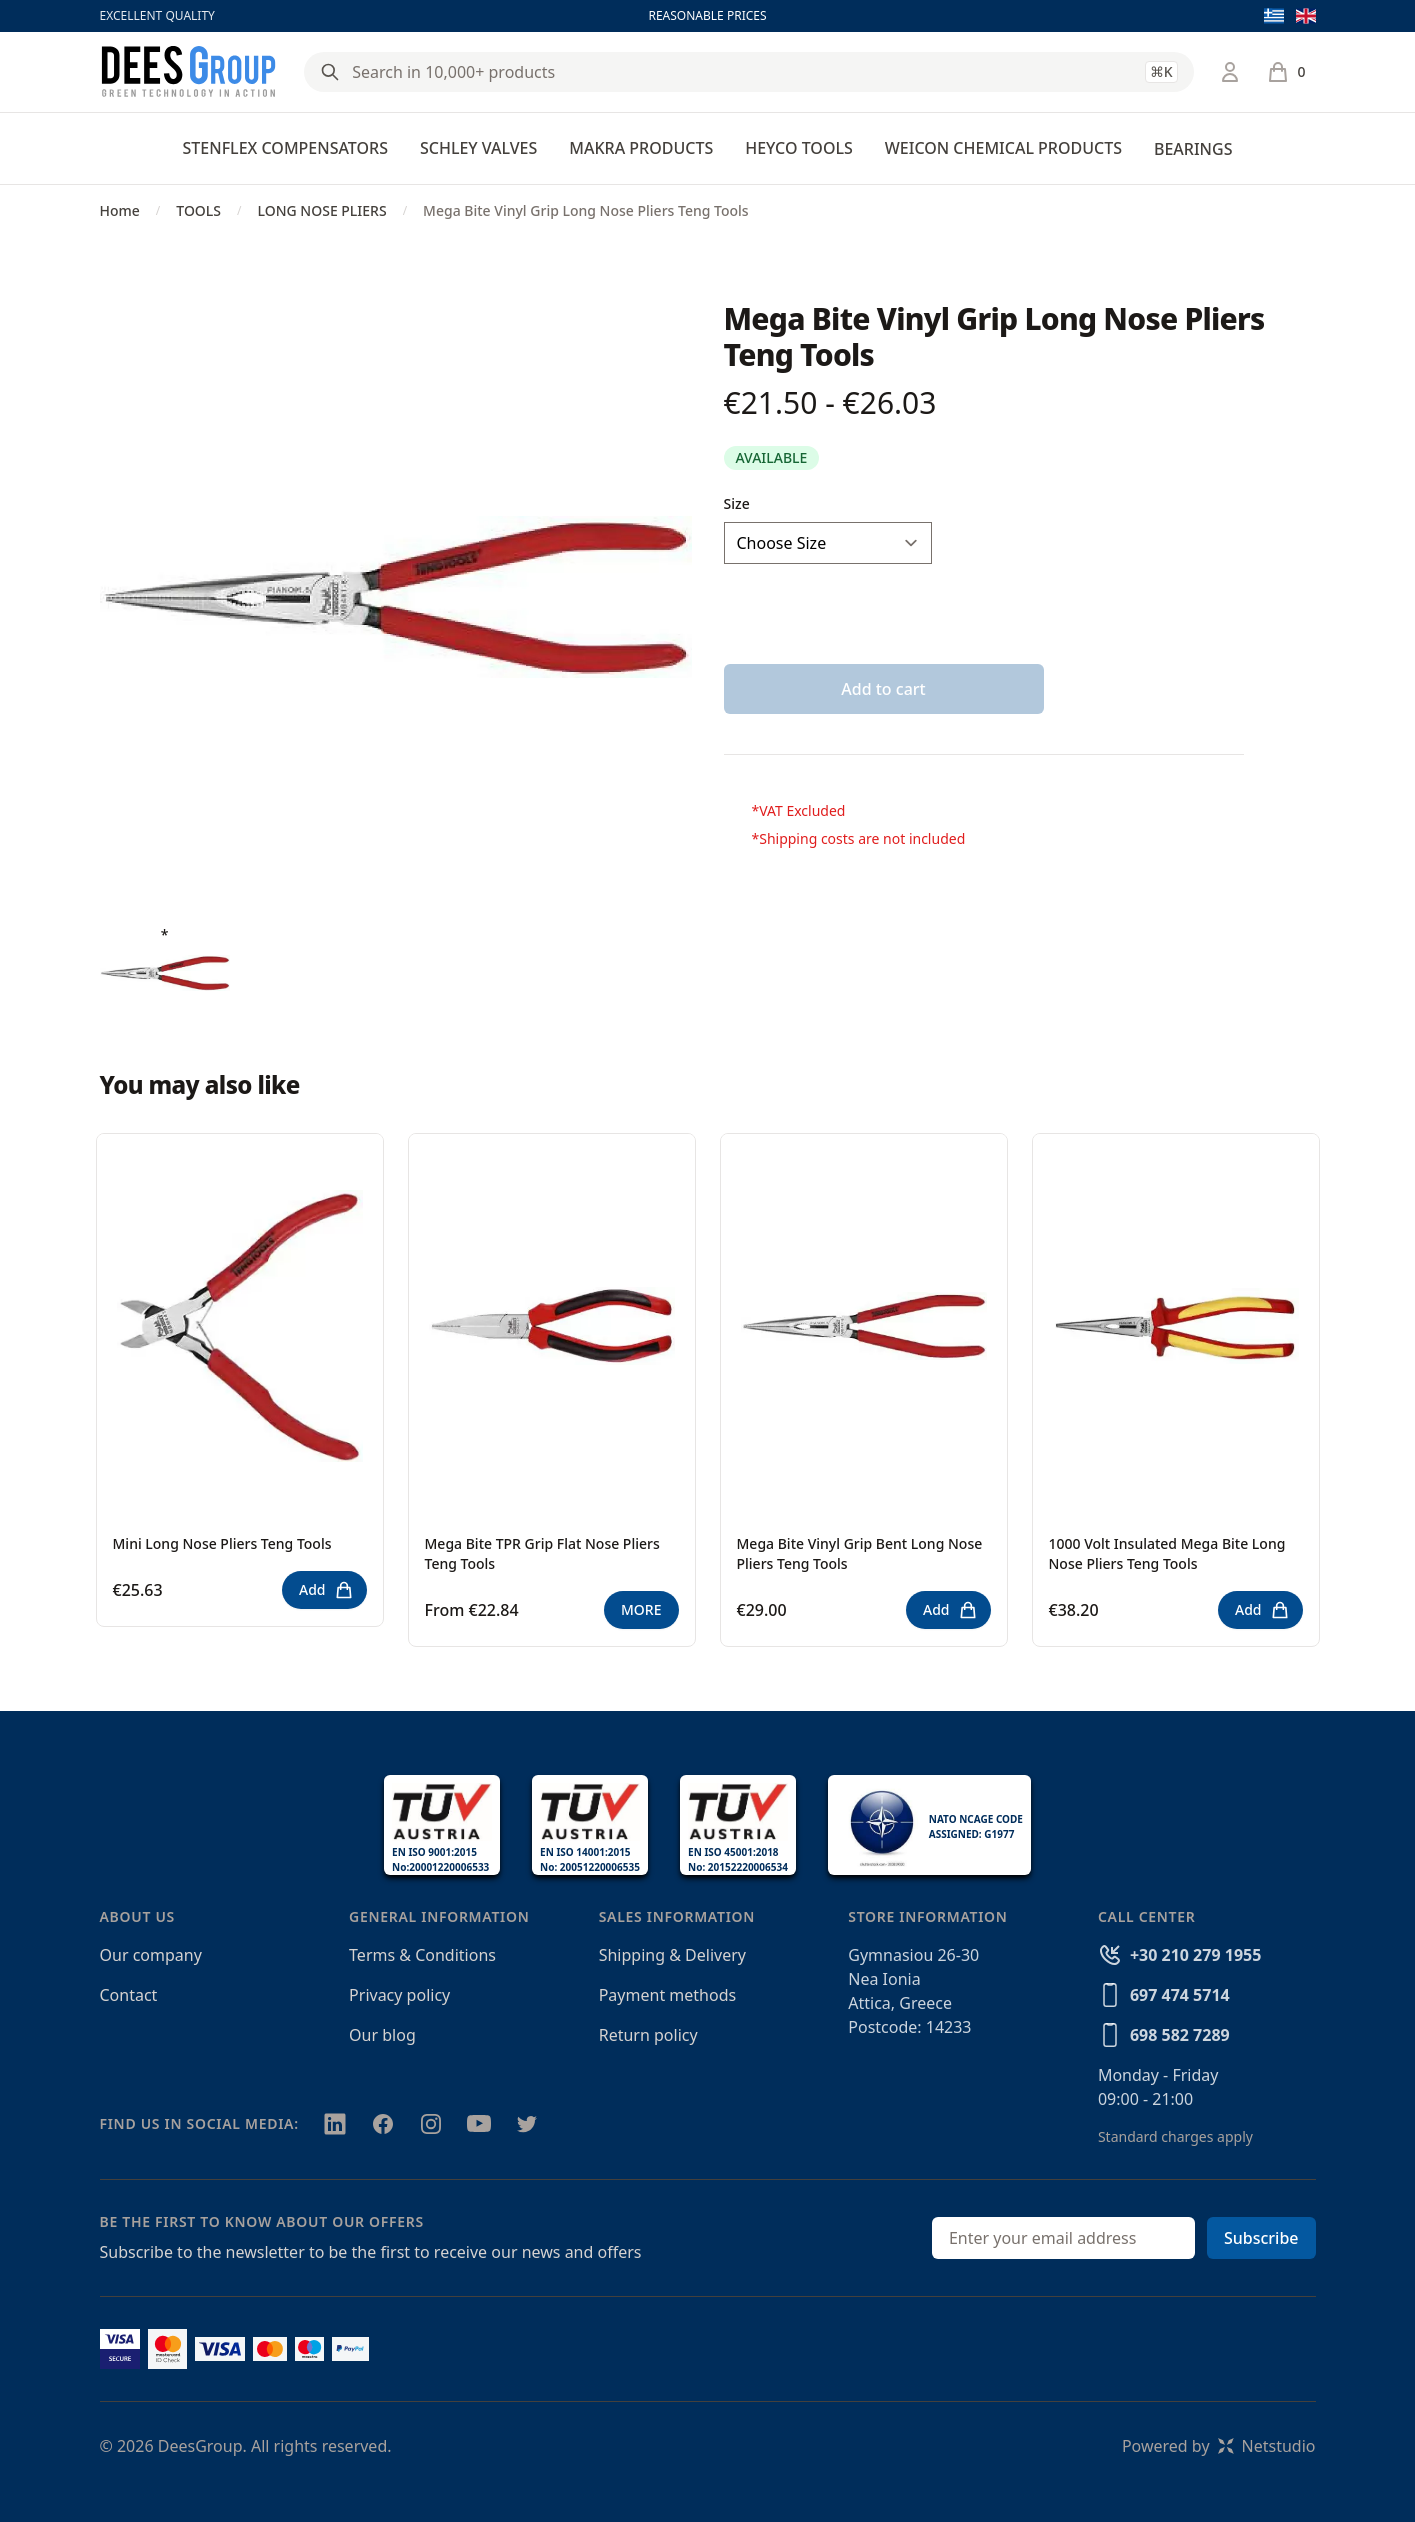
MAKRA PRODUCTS (641, 148)
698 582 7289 (1180, 2035)
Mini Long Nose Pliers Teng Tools (222, 1543)
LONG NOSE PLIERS (321, 210)
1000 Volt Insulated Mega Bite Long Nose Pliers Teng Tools (1167, 1553)
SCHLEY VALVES (478, 148)
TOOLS (198, 210)
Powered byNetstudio (1219, 2446)
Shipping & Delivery (672, 1955)
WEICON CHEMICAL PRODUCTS (1003, 148)
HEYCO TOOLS (799, 148)
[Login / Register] (1230, 72)
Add (326, 1590)
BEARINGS (1193, 149)
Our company (151, 1955)
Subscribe (1261, 2238)
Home (120, 210)
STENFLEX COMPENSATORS (285, 148)
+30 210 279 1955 (1195, 1955)
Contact (129, 1995)
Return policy (648, 2035)
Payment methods (667, 1995)
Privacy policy (399, 1995)
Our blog (382, 2035)
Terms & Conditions (422, 1955)
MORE (641, 1609)
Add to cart (883, 689)
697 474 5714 (1180, 1995)
